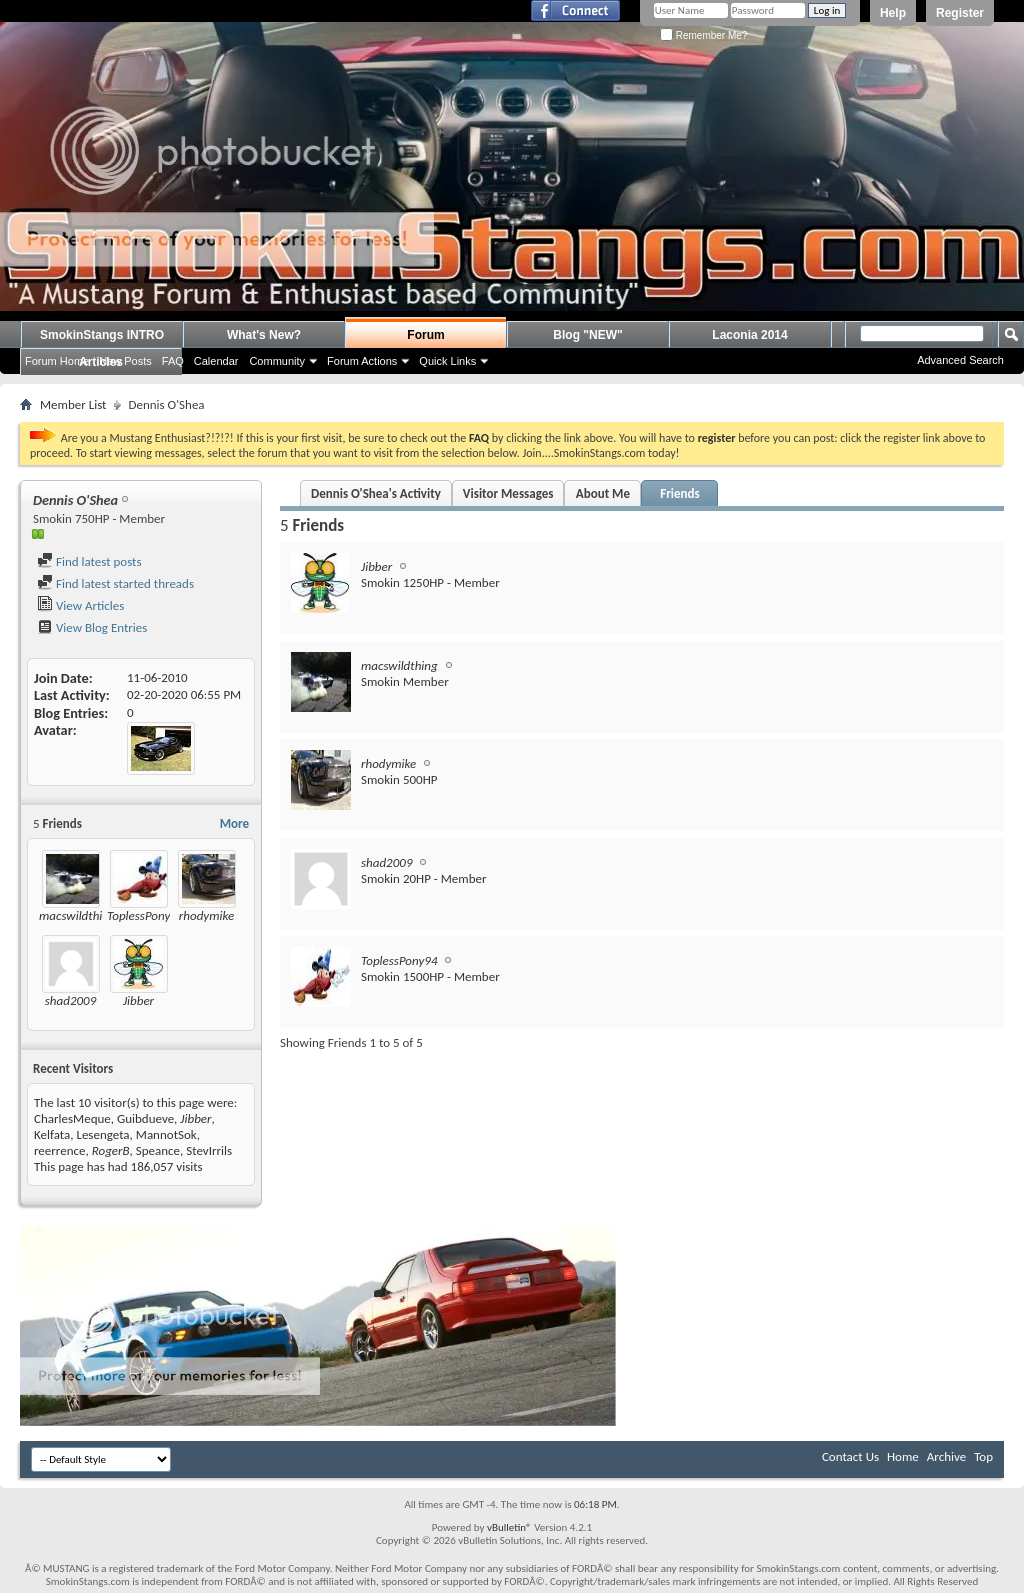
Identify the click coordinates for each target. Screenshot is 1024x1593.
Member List (73, 404)
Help (893, 13)
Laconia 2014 (749, 335)
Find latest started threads (115, 583)
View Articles (80, 605)
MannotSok (166, 1134)
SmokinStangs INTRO (102, 335)
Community (277, 361)
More (234, 823)
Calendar (216, 361)
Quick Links (447, 361)
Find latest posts (89, 561)
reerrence (59, 1150)
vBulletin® (509, 1527)
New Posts (125, 361)
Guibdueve (145, 1118)
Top (983, 1456)
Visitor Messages (508, 493)
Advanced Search (960, 360)
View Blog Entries (92, 627)
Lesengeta (102, 1134)
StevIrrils (209, 1150)
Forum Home (57, 361)
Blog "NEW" (587, 335)
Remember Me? (703, 35)
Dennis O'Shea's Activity (376, 493)
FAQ (173, 361)
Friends (679, 493)
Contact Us (850, 1456)
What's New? (264, 335)
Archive (946, 1456)
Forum (425, 335)
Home (903, 1456)
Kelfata (52, 1134)
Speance (158, 1150)
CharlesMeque (72, 1118)
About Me (603, 493)
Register (960, 13)
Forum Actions (362, 361)
